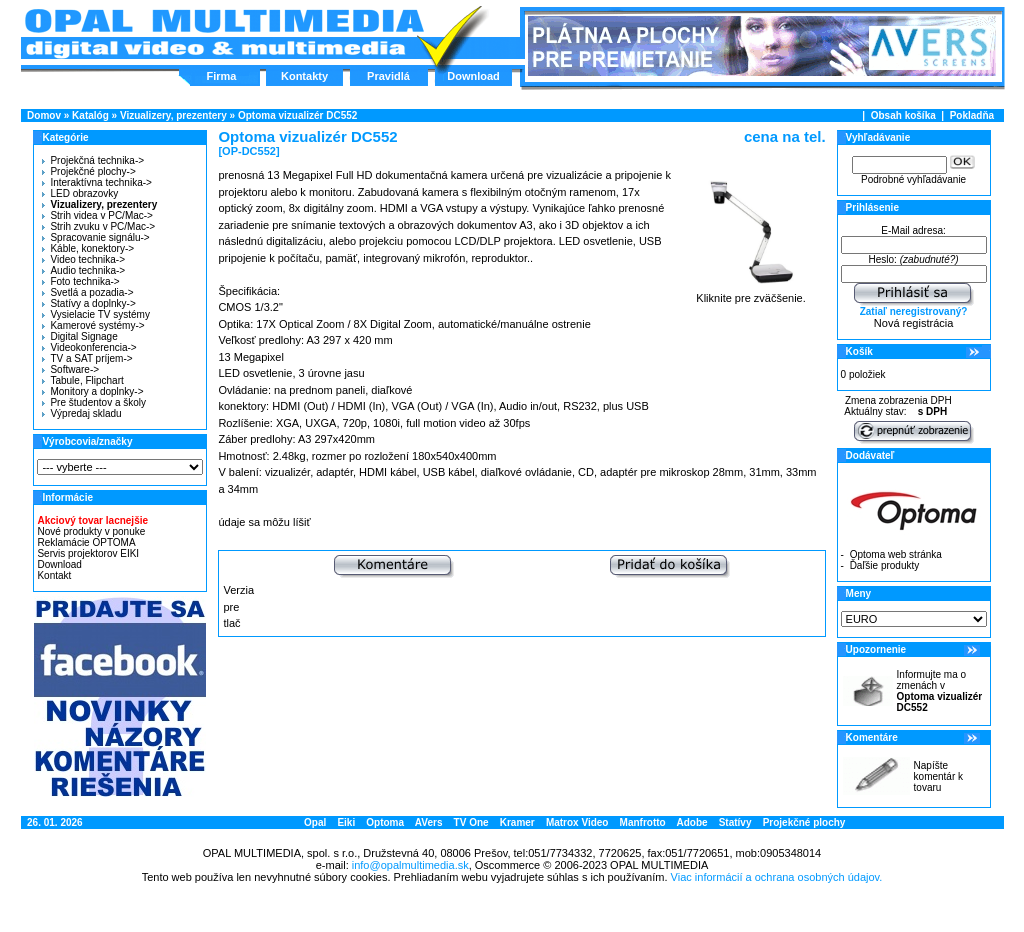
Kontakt (54, 575)
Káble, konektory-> (88, 248)
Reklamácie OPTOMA (86, 542)
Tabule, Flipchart (82, 380)
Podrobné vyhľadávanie (913, 179)
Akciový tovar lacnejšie (92, 520)
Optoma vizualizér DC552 (297, 115)
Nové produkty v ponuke (91, 531)
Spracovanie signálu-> (95, 237)
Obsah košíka (903, 115)
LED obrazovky (80, 193)
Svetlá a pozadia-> (87, 292)
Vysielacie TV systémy (95, 314)
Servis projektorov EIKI (88, 553)
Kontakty (304, 76)
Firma (222, 76)
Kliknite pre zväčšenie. (751, 293)
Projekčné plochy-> (88, 171)
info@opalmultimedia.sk (410, 865)
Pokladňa (972, 115)
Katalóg (90, 115)
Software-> (70, 369)
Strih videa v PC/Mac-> (97, 215)
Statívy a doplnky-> (88, 303)
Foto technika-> (80, 281)
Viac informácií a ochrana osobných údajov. (777, 877)
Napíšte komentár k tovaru (938, 776)
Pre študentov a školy (94, 402)
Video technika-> (83, 259)
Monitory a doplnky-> (92, 391)
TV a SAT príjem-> (87, 358)
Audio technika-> (83, 270)
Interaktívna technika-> (96, 182)
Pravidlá (388, 76)
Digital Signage (79, 336)
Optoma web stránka (896, 554)
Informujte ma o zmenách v (940, 691)
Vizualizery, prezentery (173, 115)
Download (473, 76)
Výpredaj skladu (81, 413)
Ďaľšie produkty (885, 565)
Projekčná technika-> (93, 160)
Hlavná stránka (223, 34)
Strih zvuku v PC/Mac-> (98, 226)
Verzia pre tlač (238, 606)
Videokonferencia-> (89, 347)
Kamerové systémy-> (93, 325)
